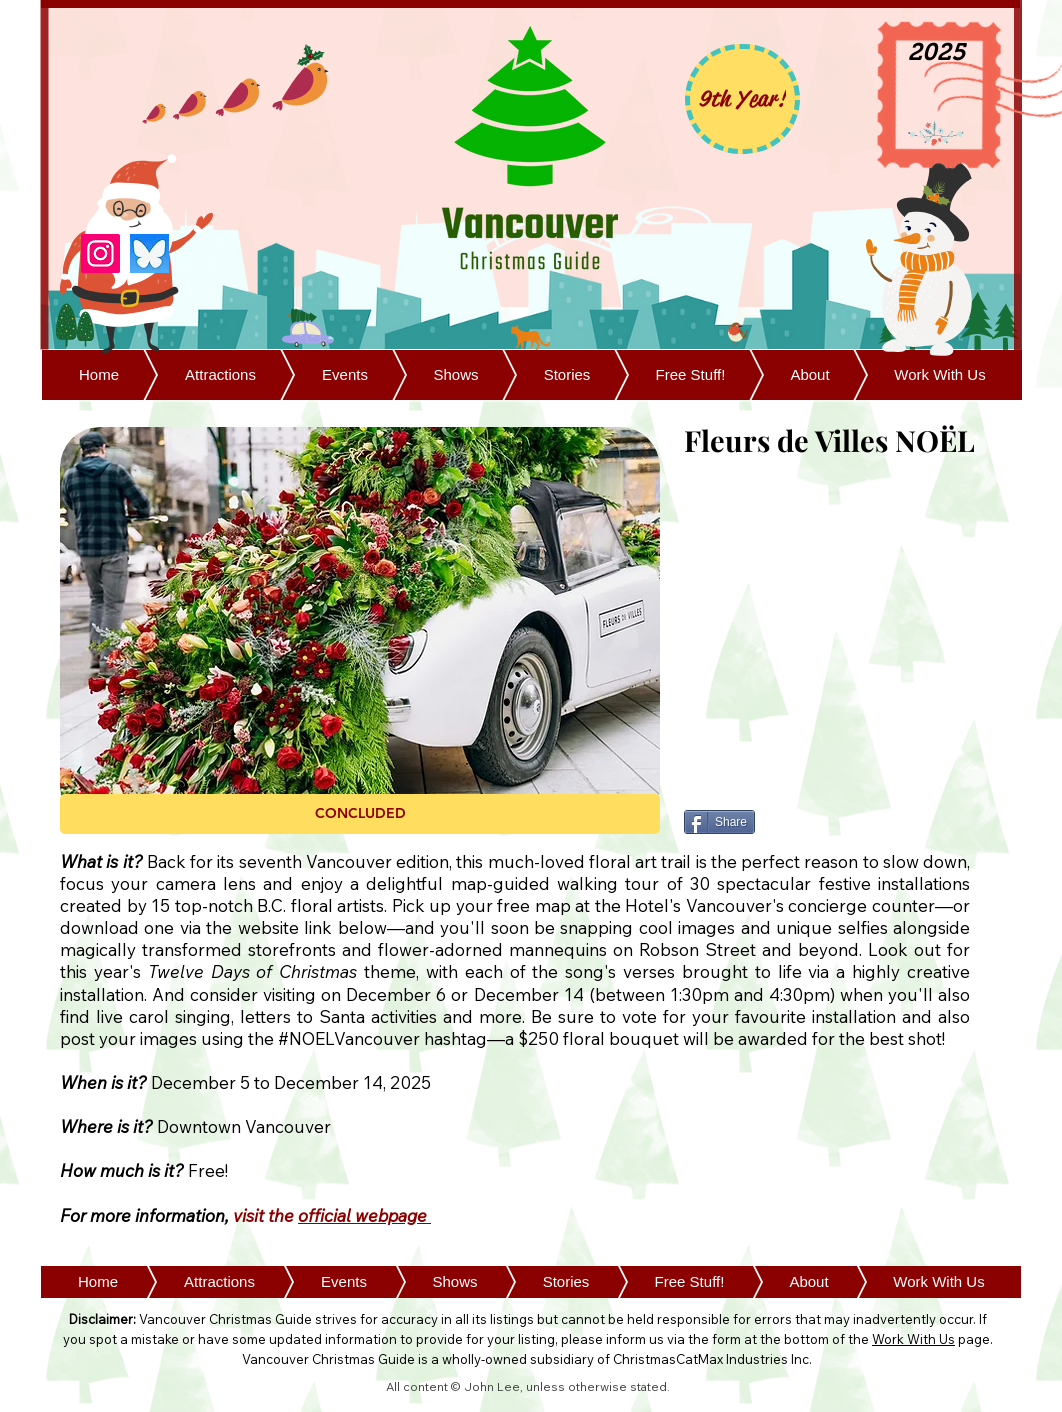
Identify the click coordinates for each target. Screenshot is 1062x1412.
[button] (360, 814)
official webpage (364, 1215)
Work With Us (913, 1339)
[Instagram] (100, 253)
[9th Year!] (742, 99)
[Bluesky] (149, 253)
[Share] (719, 822)
